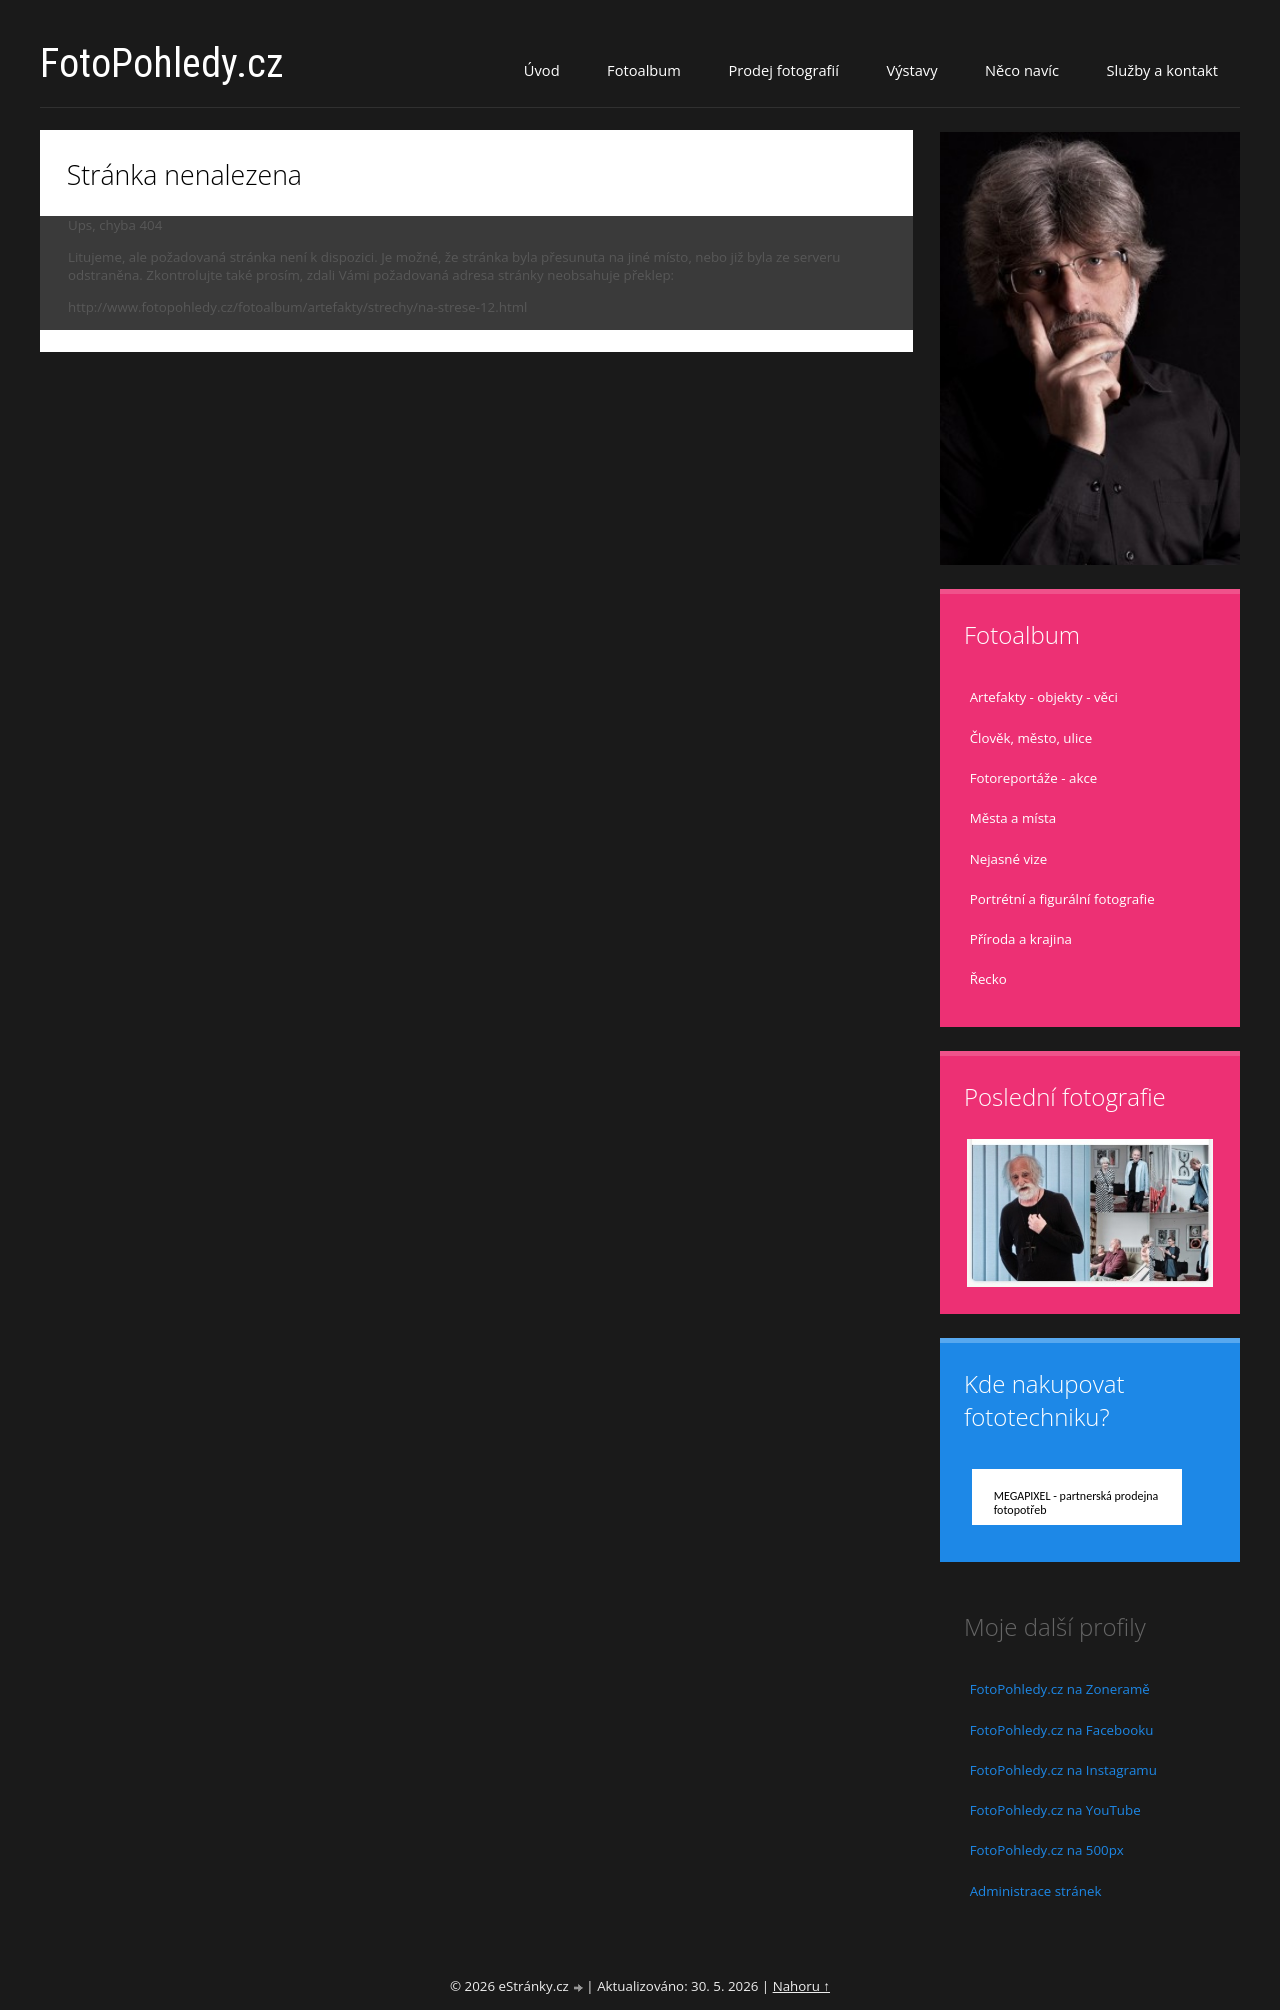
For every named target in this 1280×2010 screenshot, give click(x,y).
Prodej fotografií (783, 70)
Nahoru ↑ (801, 1986)
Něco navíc (1022, 70)
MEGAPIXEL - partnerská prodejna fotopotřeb (1076, 1503)
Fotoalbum (644, 70)
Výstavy (911, 70)
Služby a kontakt (1162, 70)
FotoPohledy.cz (162, 63)
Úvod (542, 70)
